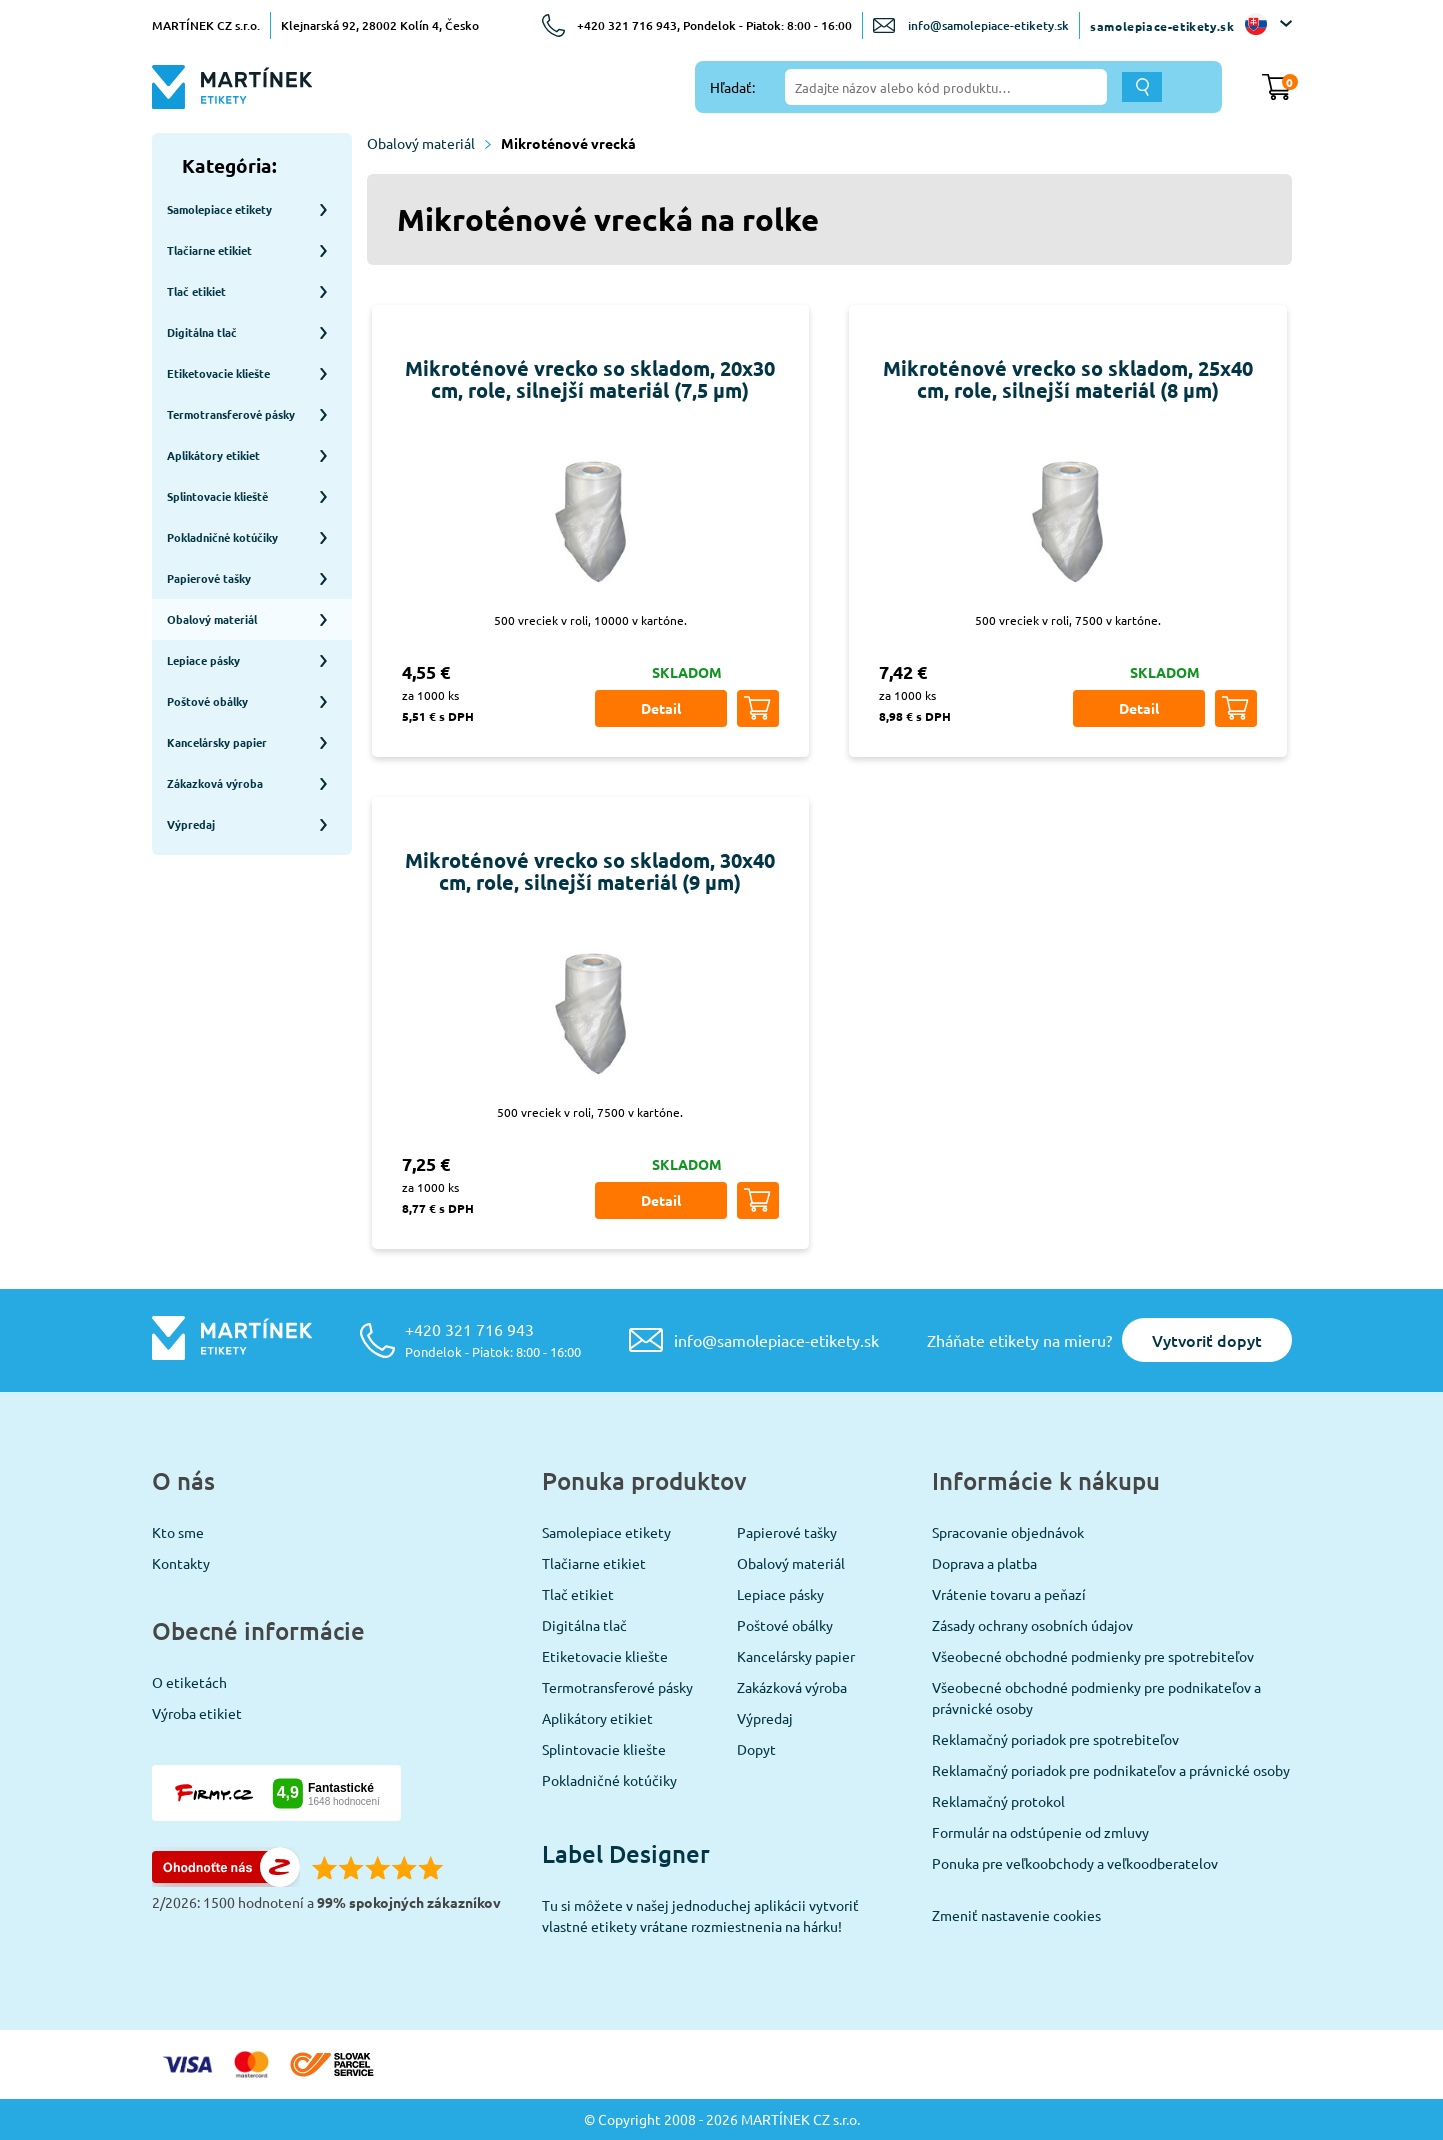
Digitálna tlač (584, 1625)
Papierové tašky (787, 1532)
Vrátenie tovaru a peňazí (1009, 1594)
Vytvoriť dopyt (1207, 1340)
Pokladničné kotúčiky (609, 1780)
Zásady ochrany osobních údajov (1032, 1625)
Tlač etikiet (578, 1594)
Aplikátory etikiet (597, 1718)
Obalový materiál (429, 143)
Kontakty (181, 1563)
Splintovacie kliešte (604, 1749)
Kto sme (178, 1532)
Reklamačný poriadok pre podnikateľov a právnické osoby (1111, 1770)
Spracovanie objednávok (1008, 1532)
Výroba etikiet (197, 1713)
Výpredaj (765, 1718)
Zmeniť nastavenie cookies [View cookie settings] (1016, 1915)
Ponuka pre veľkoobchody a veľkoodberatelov (1075, 1863)
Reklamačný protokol (998, 1801)
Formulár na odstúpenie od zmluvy (1040, 1832)
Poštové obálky (785, 1625)
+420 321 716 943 (493, 1339)
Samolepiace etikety (606, 1532)
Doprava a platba (984, 1563)
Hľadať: (732, 87)
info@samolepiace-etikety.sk (988, 25)
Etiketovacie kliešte (605, 1656)
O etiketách (189, 1682)
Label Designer (626, 1853)
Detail (661, 708)
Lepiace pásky (780, 1594)
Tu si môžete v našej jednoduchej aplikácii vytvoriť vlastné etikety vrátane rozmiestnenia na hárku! (700, 1915)
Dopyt (756, 1749)
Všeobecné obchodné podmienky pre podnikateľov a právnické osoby (1096, 1697)
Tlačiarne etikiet (594, 1563)
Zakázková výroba (792, 1687)
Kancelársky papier (796, 1656)
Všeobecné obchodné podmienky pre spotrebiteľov (1093, 1656)
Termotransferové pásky (617, 1687)
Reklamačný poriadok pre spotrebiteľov (1055, 1739)
